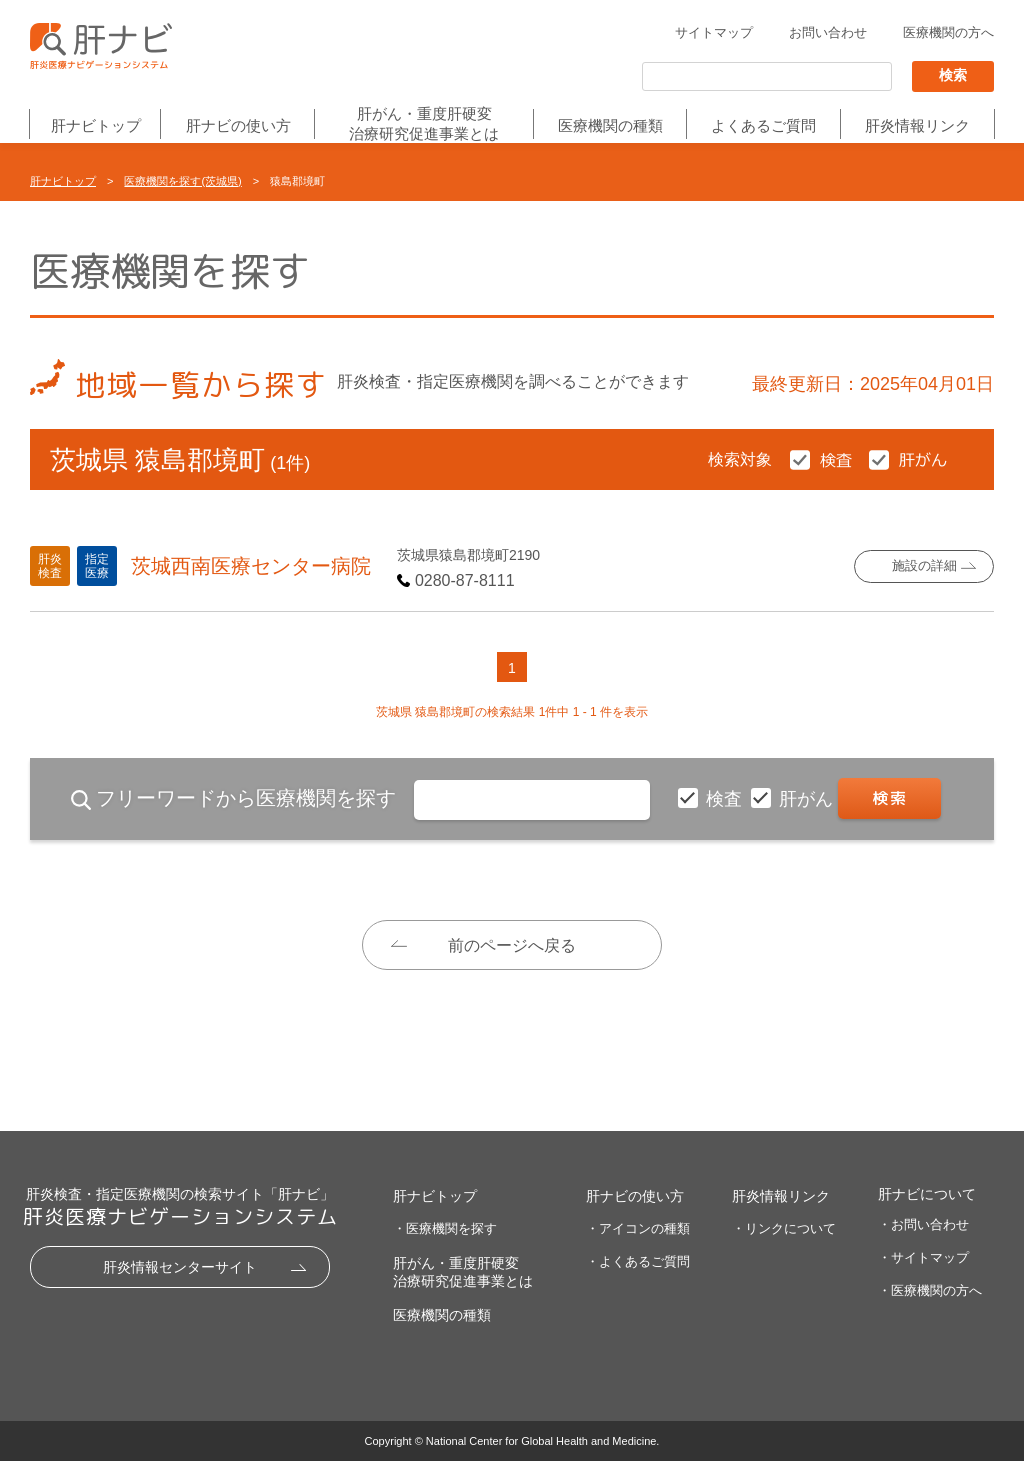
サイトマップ (714, 33)
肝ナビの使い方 (238, 126)
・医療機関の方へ (930, 1309)
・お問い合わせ (923, 1243)
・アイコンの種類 (638, 1247)
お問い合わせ (828, 33)
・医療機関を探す (445, 1247)
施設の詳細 (924, 566)
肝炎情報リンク (917, 126)
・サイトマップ (923, 1276)
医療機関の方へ (948, 33)
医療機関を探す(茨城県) (182, 181)
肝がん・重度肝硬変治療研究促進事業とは (424, 123)
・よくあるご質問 (638, 1280)
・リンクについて (784, 1247)
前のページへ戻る (512, 945)
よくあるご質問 (763, 126)
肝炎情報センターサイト (180, 1286)
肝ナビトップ (96, 126)
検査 (726, 799)
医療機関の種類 (610, 126)
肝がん (808, 799)
